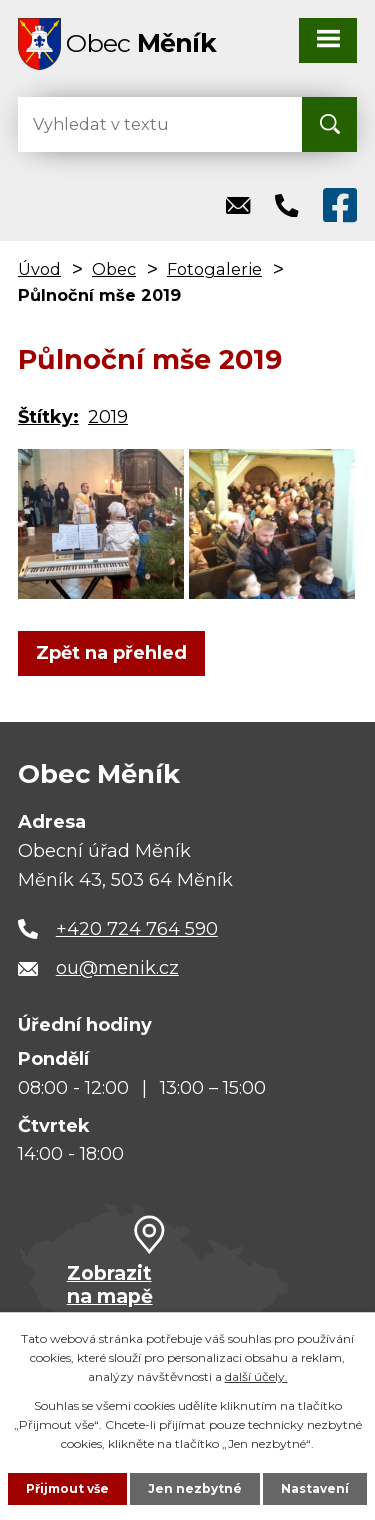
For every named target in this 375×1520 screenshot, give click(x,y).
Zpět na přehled (111, 653)
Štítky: (48, 417)
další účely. (256, 1376)
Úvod (39, 269)
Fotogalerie (214, 269)
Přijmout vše (67, 1488)
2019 (108, 417)
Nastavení (315, 1488)
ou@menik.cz (117, 968)
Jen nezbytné (195, 1488)
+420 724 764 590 (137, 929)
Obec (114, 269)
